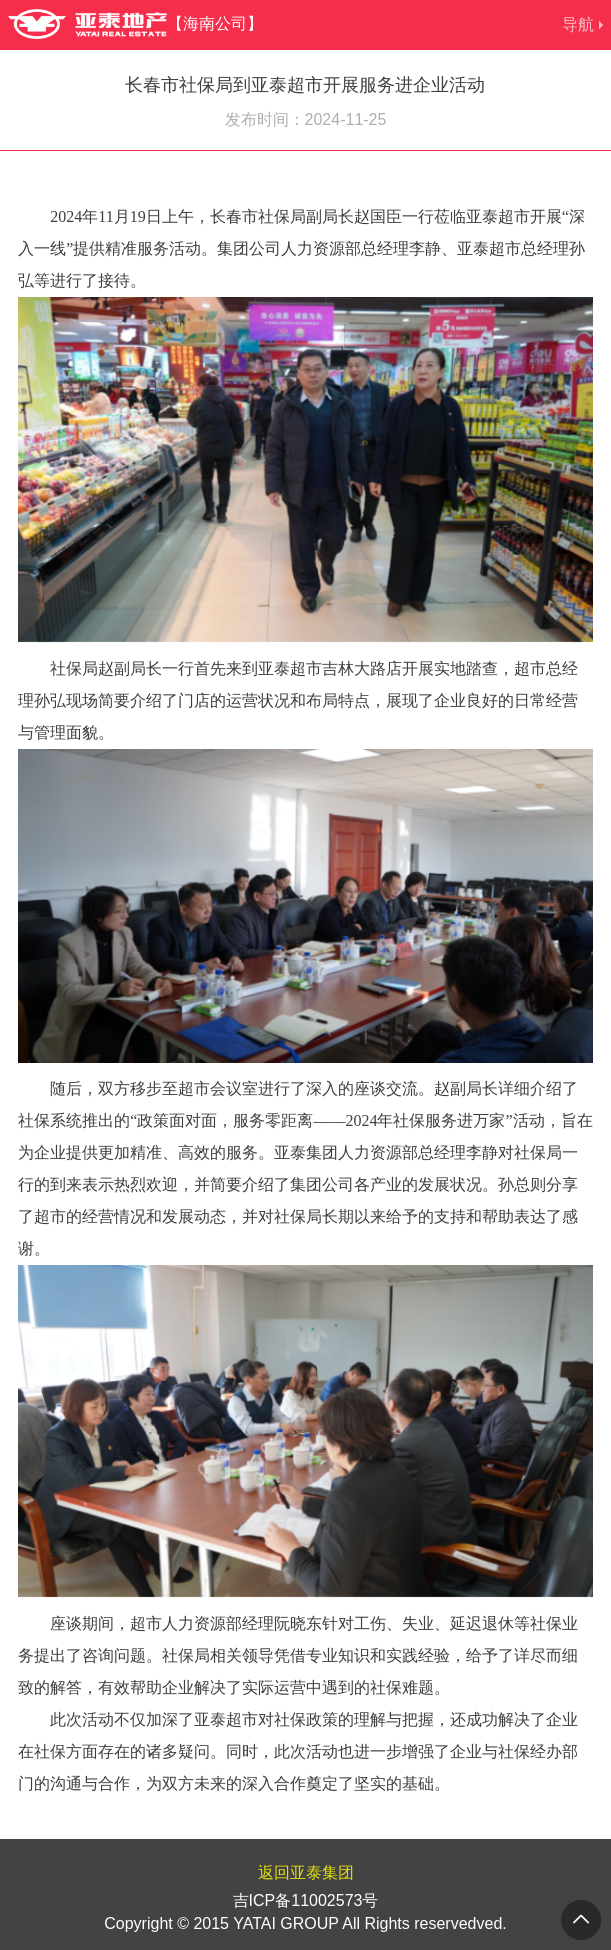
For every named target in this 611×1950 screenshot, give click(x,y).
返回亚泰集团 (306, 1872)
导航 (578, 24)
